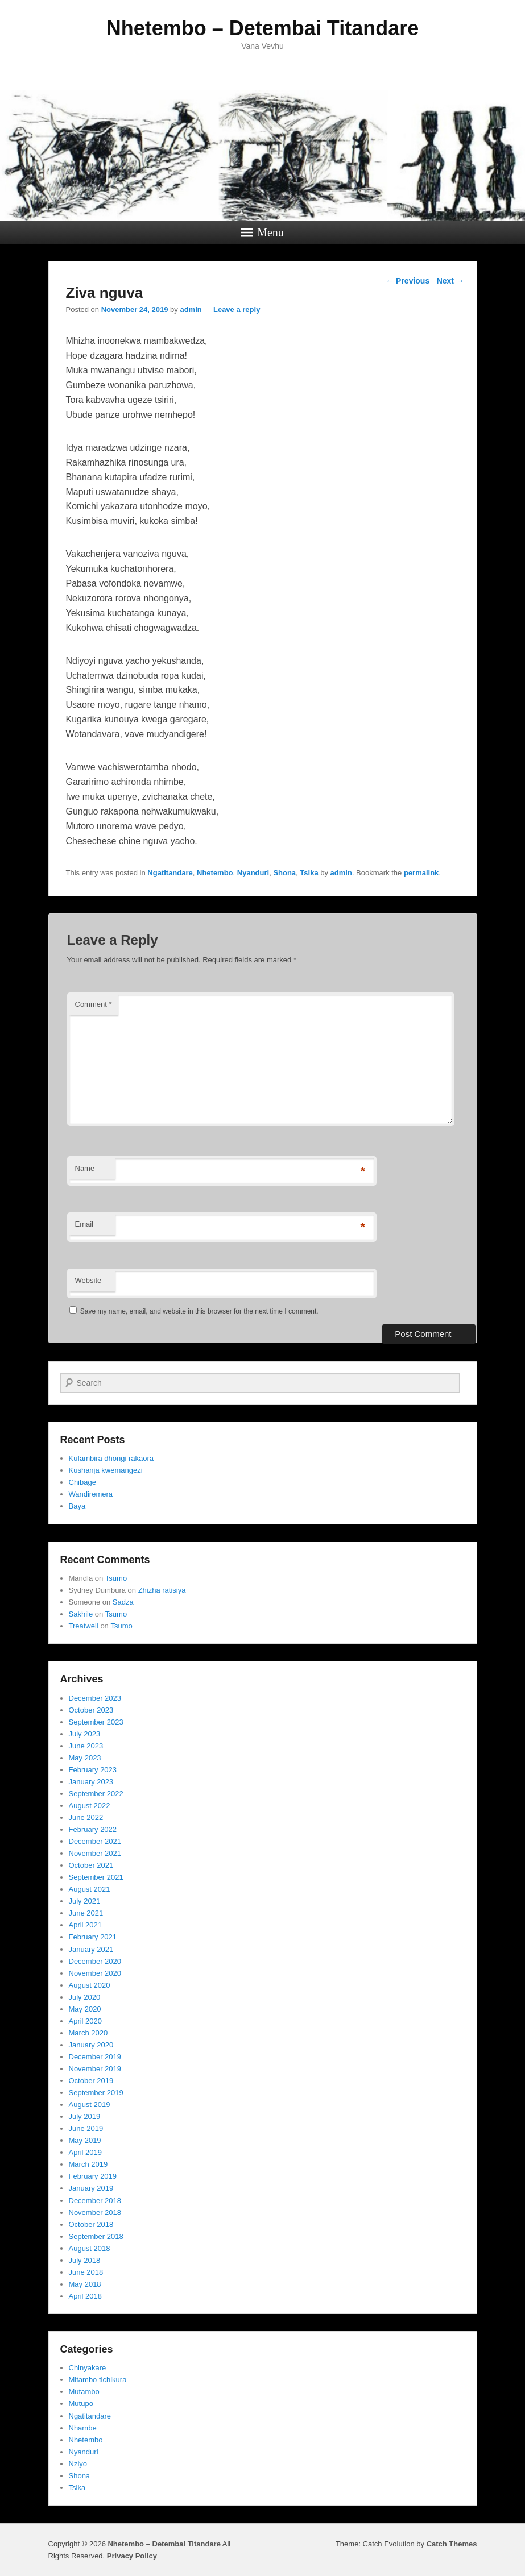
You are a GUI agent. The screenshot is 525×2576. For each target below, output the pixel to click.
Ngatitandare (169, 873)
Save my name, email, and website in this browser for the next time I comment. (199, 1311)
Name (85, 1168)
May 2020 (85, 2009)
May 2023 (85, 1758)
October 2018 (91, 2224)
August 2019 (89, 2104)
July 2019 (85, 2116)
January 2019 (91, 2188)
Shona (284, 873)
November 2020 (95, 1973)
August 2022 (89, 1805)
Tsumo (116, 1578)
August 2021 (89, 1889)
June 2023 (86, 1746)
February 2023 (93, 1769)
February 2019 (93, 2176)
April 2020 (85, 2021)
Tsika (309, 873)
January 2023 (91, 1781)
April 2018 (85, 2296)
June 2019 (86, 2128)
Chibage (82, 1482)
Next (450, 280)
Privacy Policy (132, 2556)
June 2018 (86, 2272)
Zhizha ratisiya (162, 1590)
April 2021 (85, 1925)
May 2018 (85, 2284)
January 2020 (91, 2045)
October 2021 (91, 1865)
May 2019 (85, 2140)
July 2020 (85, 1997)
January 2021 (91, 1949)
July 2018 (85, 2260)
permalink (421, 873)
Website (88, 1280)
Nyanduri (253, 873)
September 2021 (96, 1877)
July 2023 (85, 1734)
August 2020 (89, 1985)
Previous (407, 280)
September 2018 (96, 2236)
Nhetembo (215, 873)
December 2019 (95, 2057)
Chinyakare (87, 2367)
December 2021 (95, 1841)
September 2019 (96, 2092)
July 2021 (85, 1901)
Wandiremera (91, 1494)
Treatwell (83, 1626)
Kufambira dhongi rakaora (111, 1458)
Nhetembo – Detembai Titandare (262, 28)
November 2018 (95, 2212)
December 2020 (95, 1961)
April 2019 (85, 2152)
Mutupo (81, 2403)
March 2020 (88, 2033)
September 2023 (96, 1722)
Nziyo (78, 2463)
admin (190, 309)
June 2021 (86, 1913)
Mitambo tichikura (98, 2379)
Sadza (123, 1602)
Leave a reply (236, 309)
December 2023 (95, 1698)
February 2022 (93, 1829)
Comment (93, 1004)
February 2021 (93, 1937)
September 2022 (96, 1793)
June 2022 (86, 1817)
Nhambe (83, 2428)
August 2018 (89, 2248)
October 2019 (91, 2080)
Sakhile (81, 1614)
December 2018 (95, 2200)
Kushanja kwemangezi (106, 1470)
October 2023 (91, 1710)
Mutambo (84, 2391)
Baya (77, 1506)
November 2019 (95, 2068)
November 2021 (95, 1853)
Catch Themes (452, 2544)
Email (84, 1224)
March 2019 (88, 2164)
